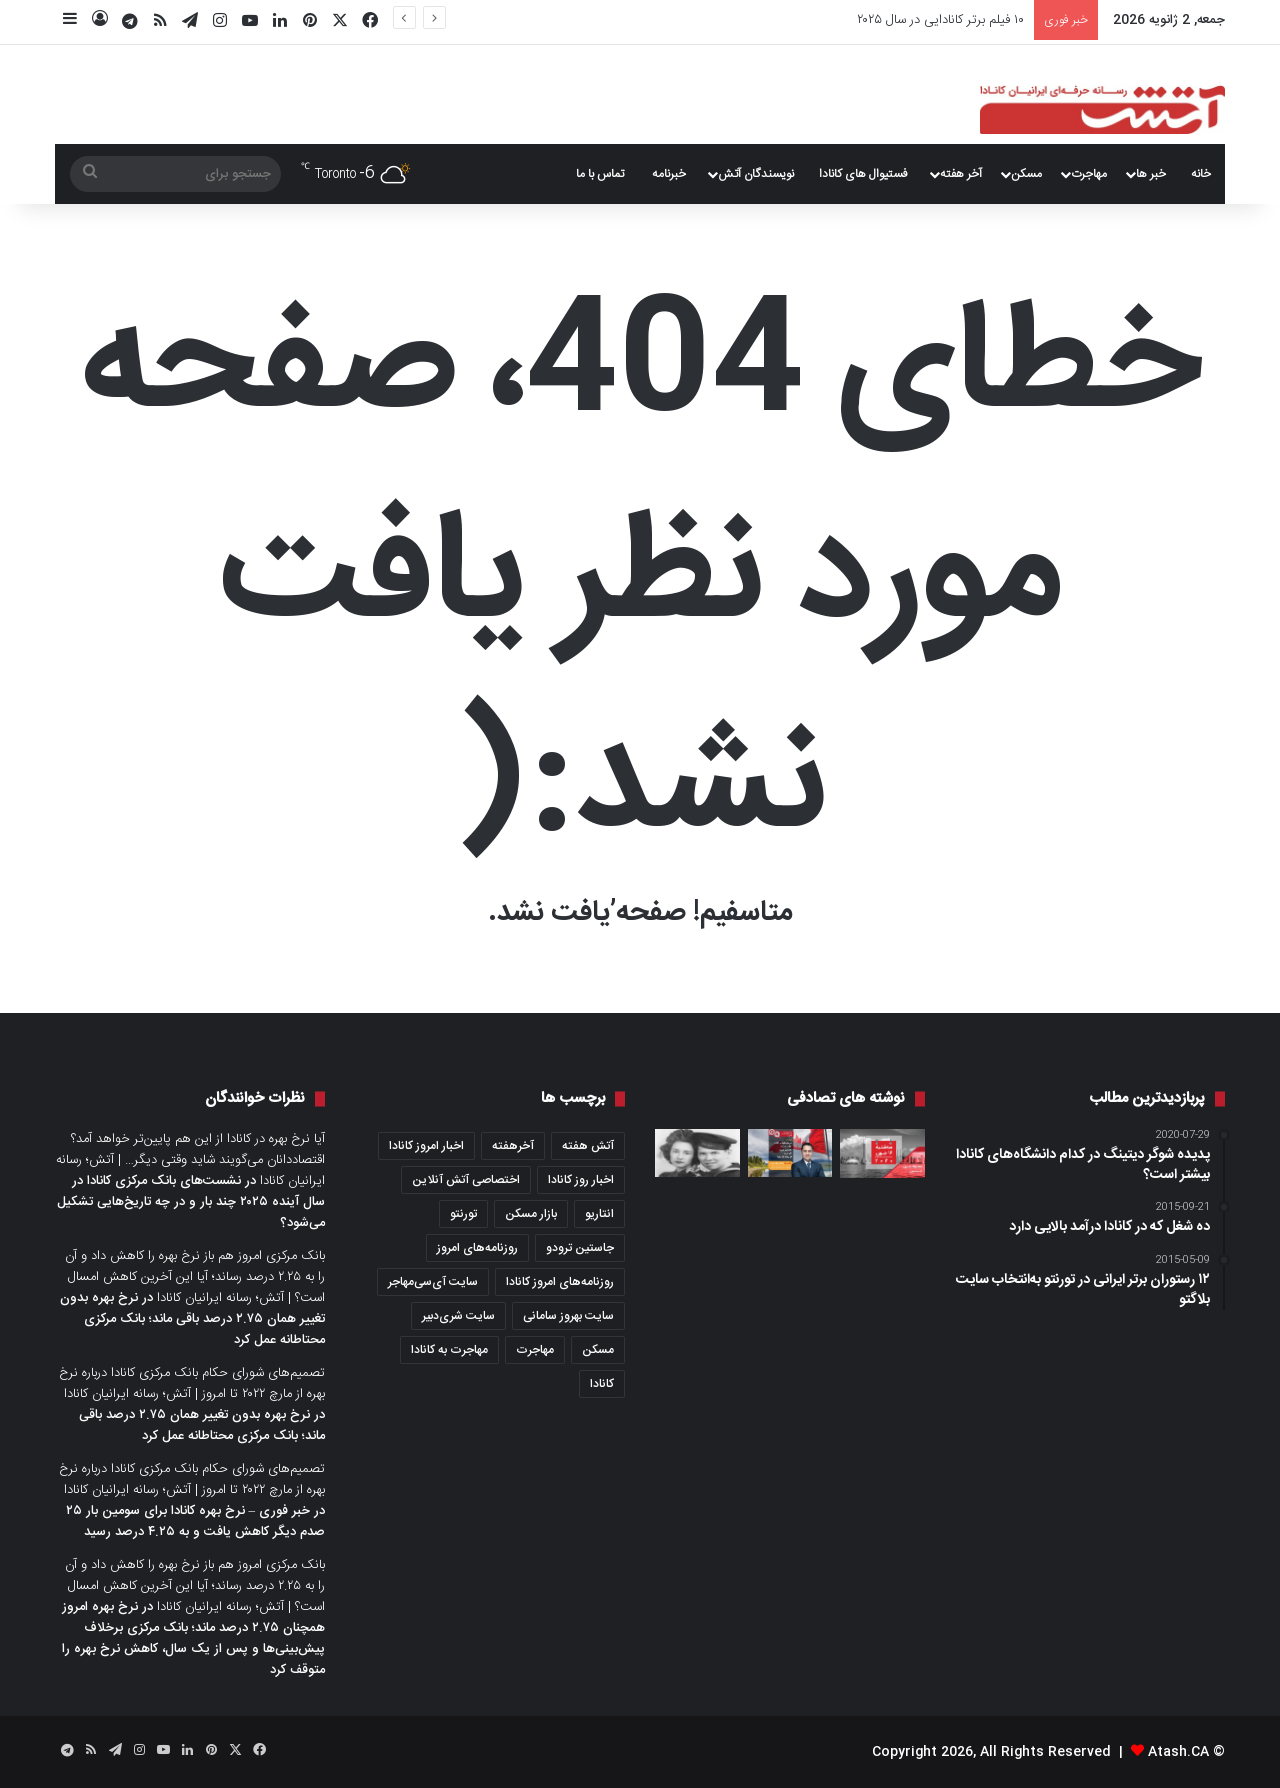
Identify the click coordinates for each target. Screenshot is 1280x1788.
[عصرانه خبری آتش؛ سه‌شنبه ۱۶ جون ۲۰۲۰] (882, 1153)
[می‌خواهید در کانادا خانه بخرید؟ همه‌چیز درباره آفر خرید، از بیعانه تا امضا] (790, 1153)
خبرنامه (669, 174)
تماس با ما (600, 174)
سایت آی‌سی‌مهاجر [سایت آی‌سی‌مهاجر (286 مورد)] (433, 1282)
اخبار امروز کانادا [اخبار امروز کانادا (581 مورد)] (426, 1146)
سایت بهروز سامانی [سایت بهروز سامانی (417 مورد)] (568, 1316)
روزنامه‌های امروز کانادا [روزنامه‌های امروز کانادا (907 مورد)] (560, 1282)
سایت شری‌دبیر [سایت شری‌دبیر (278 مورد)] (458, 1316)
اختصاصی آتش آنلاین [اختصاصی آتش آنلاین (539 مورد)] (466, 1180)
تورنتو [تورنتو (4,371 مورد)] (463, 1214)
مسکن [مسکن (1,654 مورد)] (598, 1350)
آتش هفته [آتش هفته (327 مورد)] (588, 1146)
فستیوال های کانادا (863, 174)
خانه (1201, 174)
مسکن (1026, 174)
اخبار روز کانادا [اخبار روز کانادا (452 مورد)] (581, 1180)
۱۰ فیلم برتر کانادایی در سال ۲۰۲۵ (940, 20)
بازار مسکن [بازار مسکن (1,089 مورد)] (531, 1214)
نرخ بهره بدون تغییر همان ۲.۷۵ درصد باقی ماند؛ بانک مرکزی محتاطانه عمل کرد (192, 1319)
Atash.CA (1178, 1752)
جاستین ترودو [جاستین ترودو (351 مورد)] (580, 1248)
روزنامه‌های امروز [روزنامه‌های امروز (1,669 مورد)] (477, 1248)
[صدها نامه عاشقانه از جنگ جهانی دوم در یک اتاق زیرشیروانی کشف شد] (697, 1153)
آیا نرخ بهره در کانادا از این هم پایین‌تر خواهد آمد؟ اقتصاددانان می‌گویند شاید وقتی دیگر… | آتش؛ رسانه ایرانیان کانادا (190, 1160)
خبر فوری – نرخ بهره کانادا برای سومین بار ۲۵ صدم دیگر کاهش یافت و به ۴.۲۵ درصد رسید (196, 1521)
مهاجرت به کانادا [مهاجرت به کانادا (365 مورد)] (449, 1350)
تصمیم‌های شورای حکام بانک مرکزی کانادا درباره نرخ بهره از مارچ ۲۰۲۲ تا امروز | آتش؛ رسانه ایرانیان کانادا (192, 1383)
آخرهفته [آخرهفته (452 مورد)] (513, 1146)
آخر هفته (961, 174)
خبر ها (1151, 174)
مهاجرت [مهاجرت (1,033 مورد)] (535, 1350)
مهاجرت (1089, 174)
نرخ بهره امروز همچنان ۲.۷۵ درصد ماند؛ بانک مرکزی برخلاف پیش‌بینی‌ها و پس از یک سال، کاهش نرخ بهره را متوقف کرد (193, 1638)
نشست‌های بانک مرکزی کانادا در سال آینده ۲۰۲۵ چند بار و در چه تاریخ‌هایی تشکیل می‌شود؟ (191, 1202)
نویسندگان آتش (756, 174)
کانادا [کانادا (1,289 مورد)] (602, 1384)
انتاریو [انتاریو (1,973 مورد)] (599, 1214)
